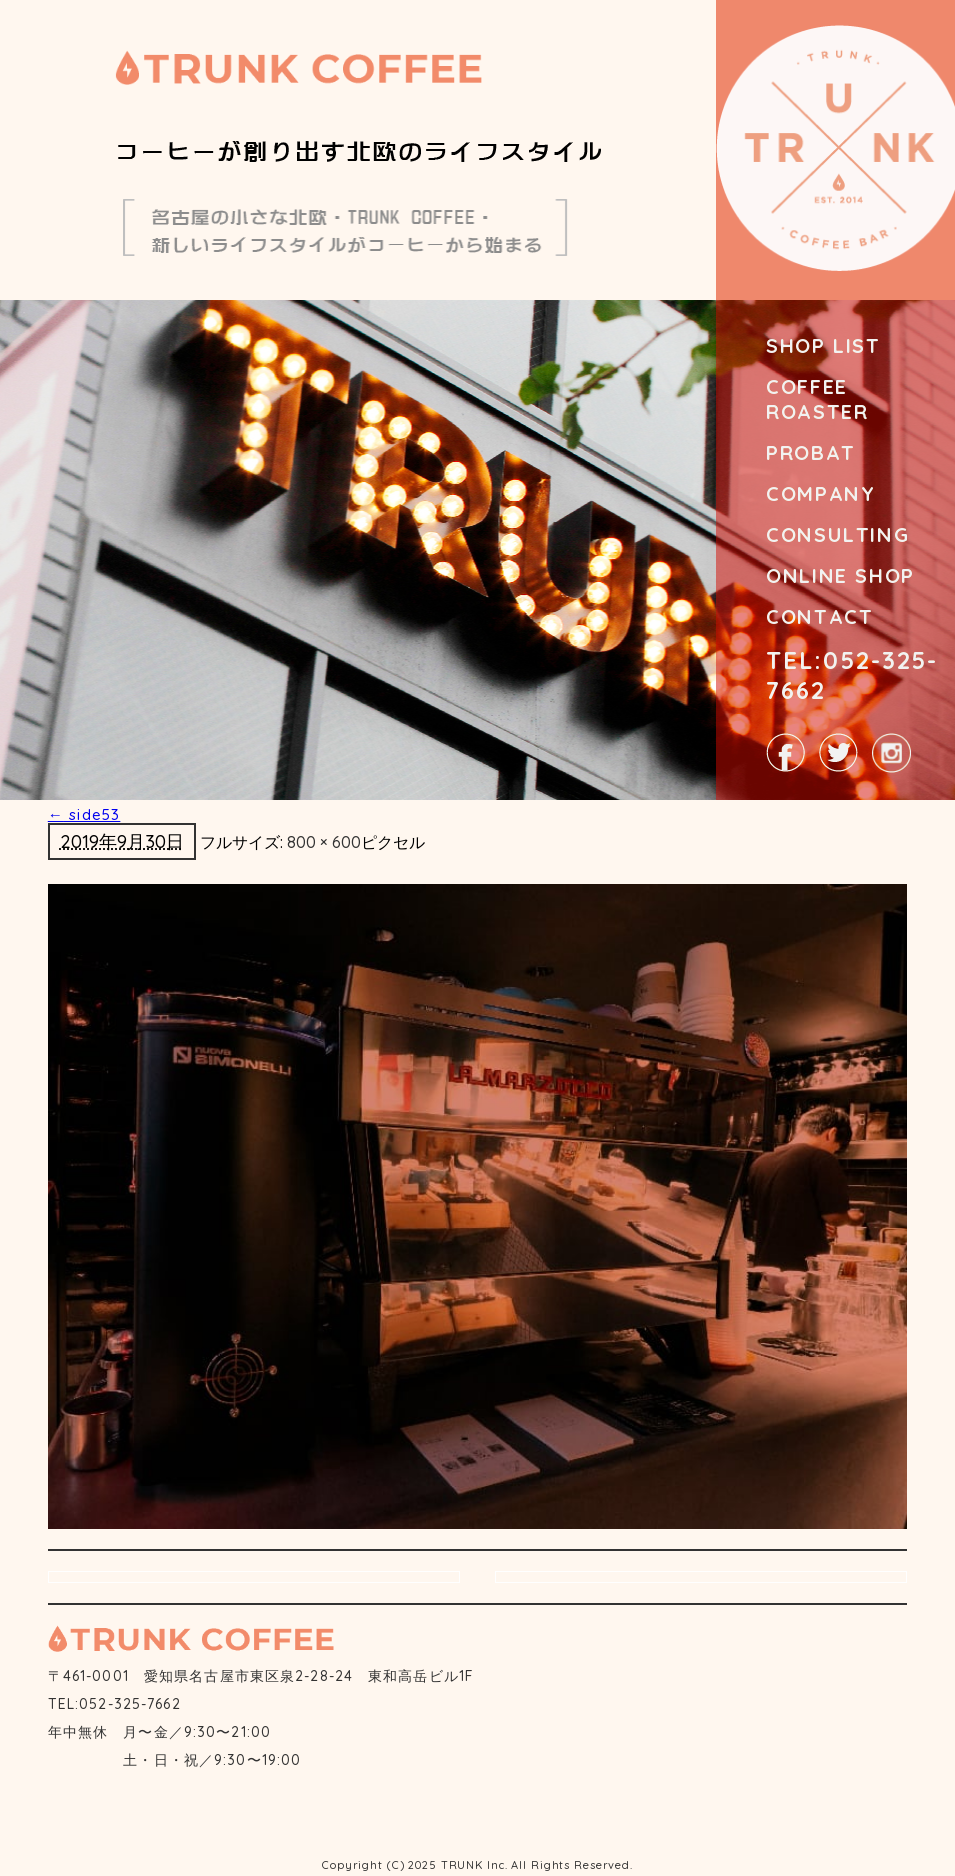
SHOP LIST (823, 345)
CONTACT (819, 616)
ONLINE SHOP (840, 575)
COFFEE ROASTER (817, 399)
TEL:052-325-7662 (852, 675)
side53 (84, 814)
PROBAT (811, 452)
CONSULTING (837, 534)
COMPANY (820, 493)
